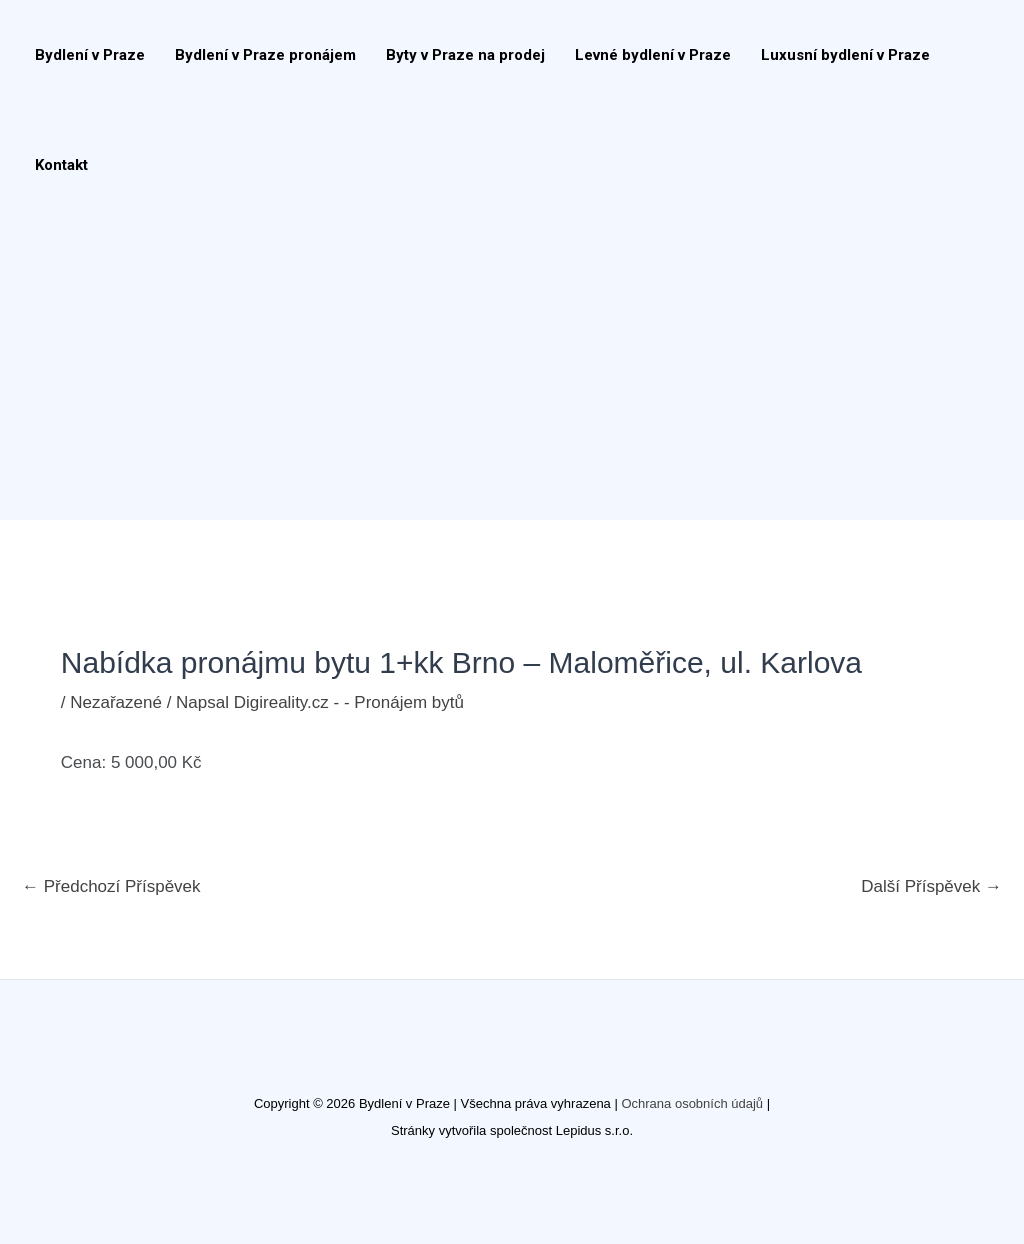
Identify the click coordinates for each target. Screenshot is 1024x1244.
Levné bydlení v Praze (653, 55)
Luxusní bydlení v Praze (845, 55)
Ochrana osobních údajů (692, 1103)
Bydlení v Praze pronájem (265, 55)
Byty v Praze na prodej (465, 55)
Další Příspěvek (931, 886)
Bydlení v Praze (90, 55)
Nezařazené (116, 702)
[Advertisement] (502, 370)
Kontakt (61, 165)
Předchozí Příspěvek (111, 886)
